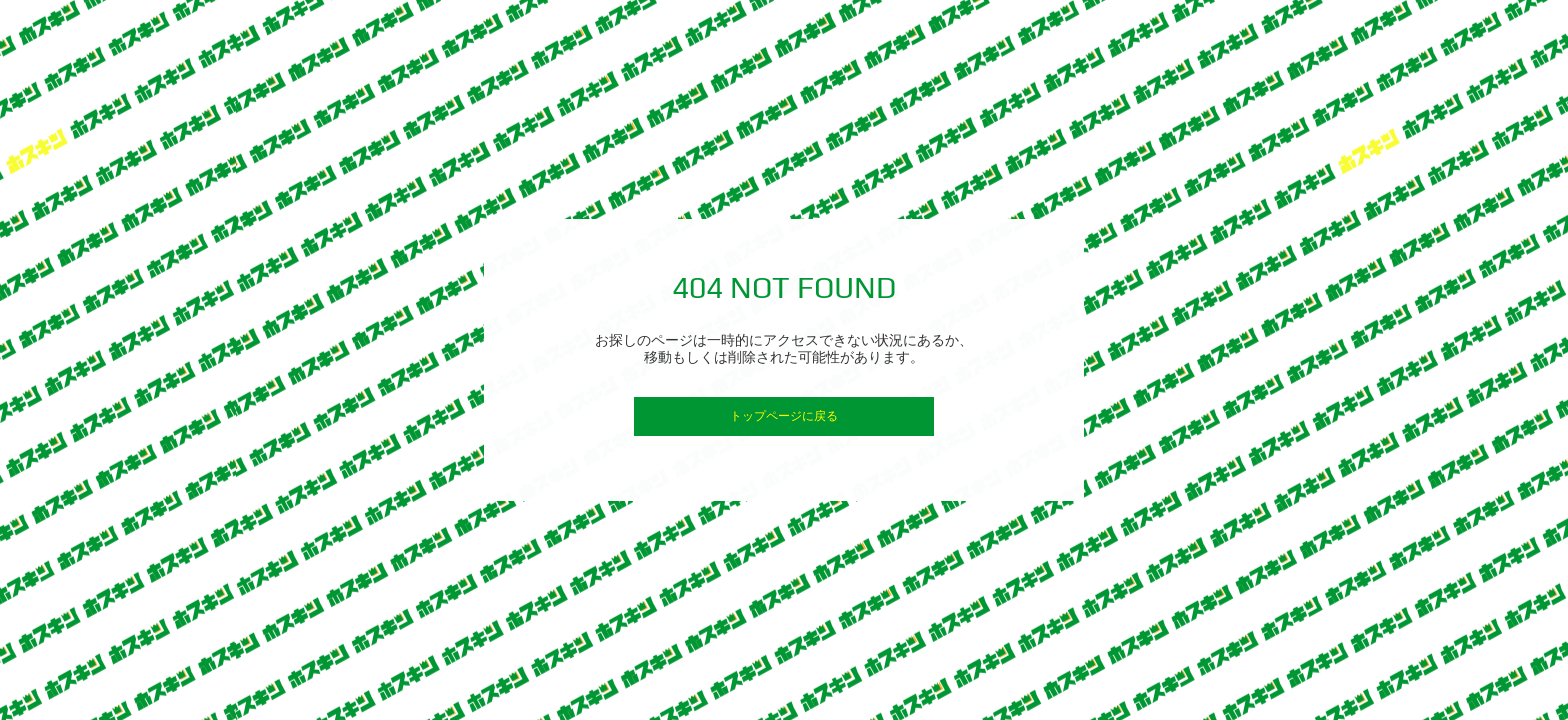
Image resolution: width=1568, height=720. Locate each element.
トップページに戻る (784, 416)
